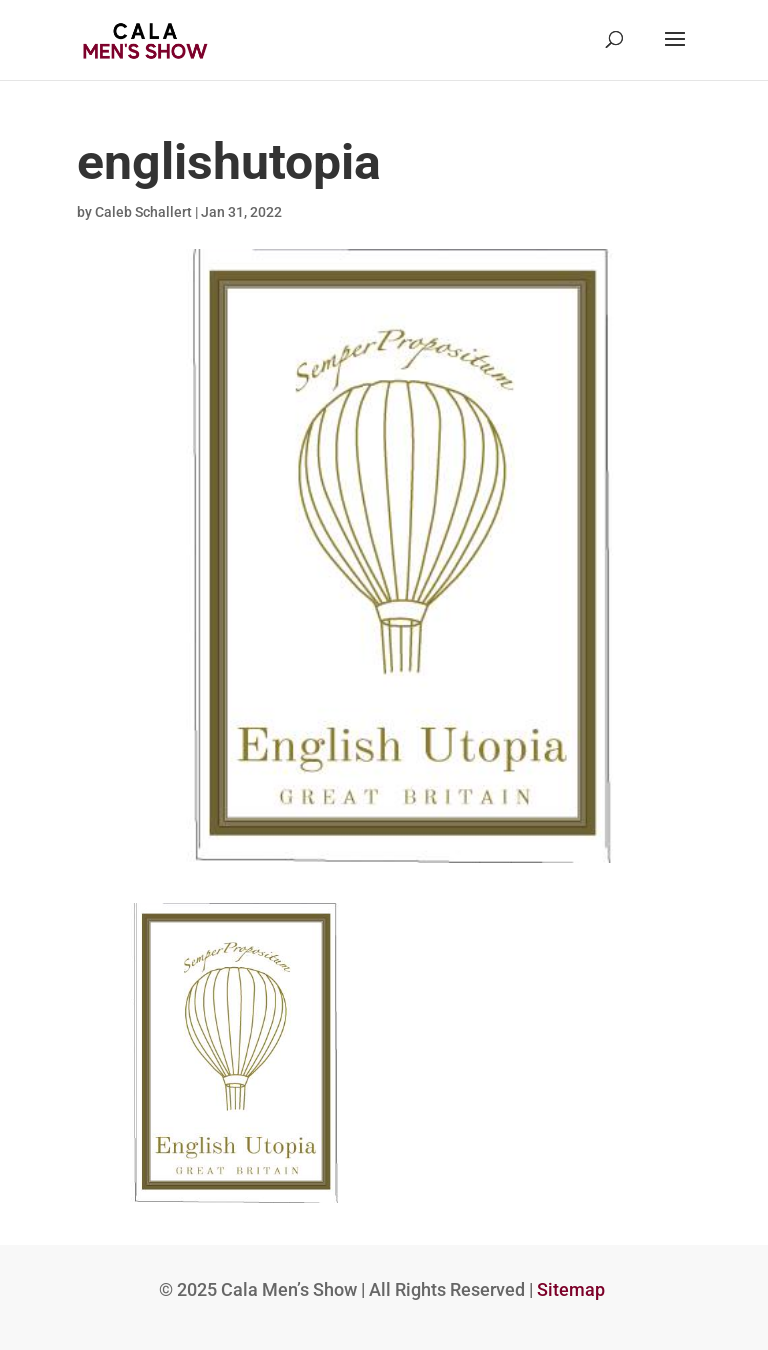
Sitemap (571, 1289)
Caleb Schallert (143, 212)
